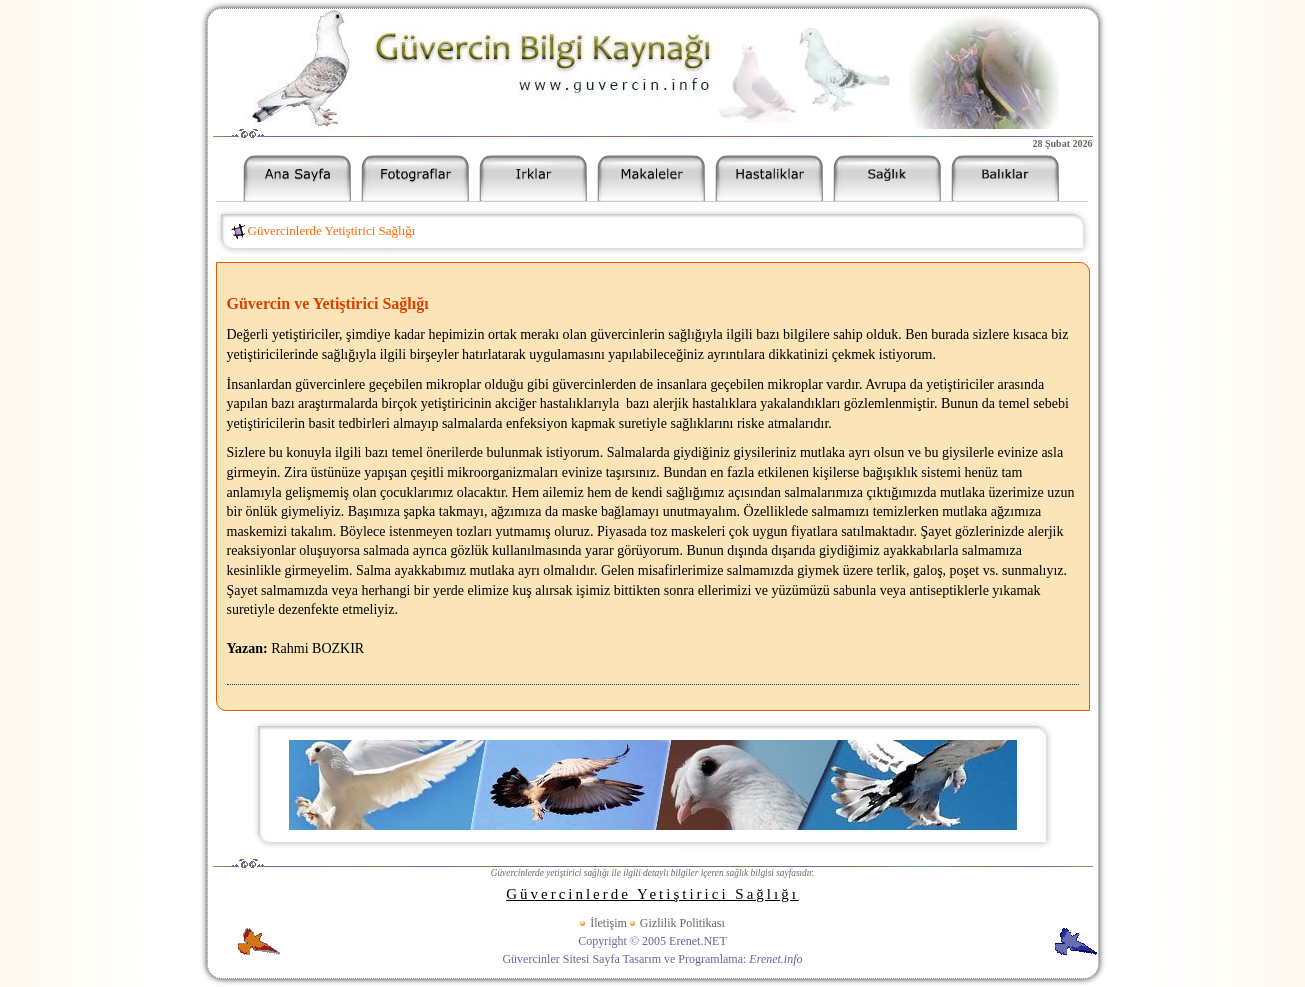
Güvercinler (297, 178)
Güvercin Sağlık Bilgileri (887, 178)
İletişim (608, 923)
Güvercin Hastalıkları (769, 178)
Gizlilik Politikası (682, 923)
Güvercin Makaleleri (651, 178)
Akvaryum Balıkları (1005, 178)
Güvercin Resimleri (415, 178)
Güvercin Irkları (533, 178)
